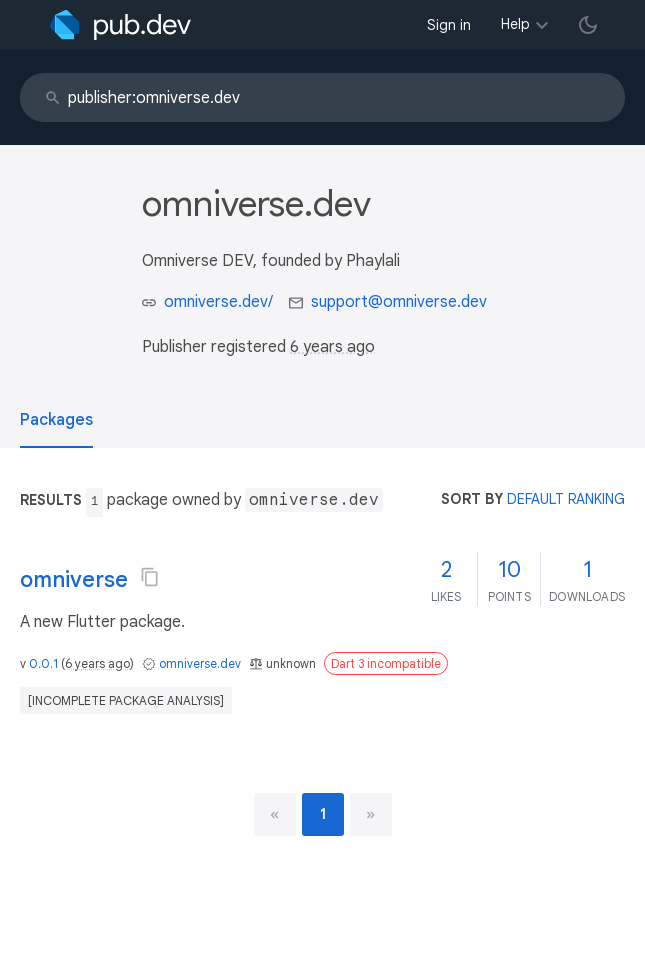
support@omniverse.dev (399, 302)
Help (515, 24)
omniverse (74, 579)
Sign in (449, 25)
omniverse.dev (200, 663)
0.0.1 (43, 663)
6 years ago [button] (332, 347)
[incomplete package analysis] (126, 700)
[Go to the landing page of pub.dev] (120, 25)
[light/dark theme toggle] (588, 25)
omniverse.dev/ (218, 302)
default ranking (566, 499)
